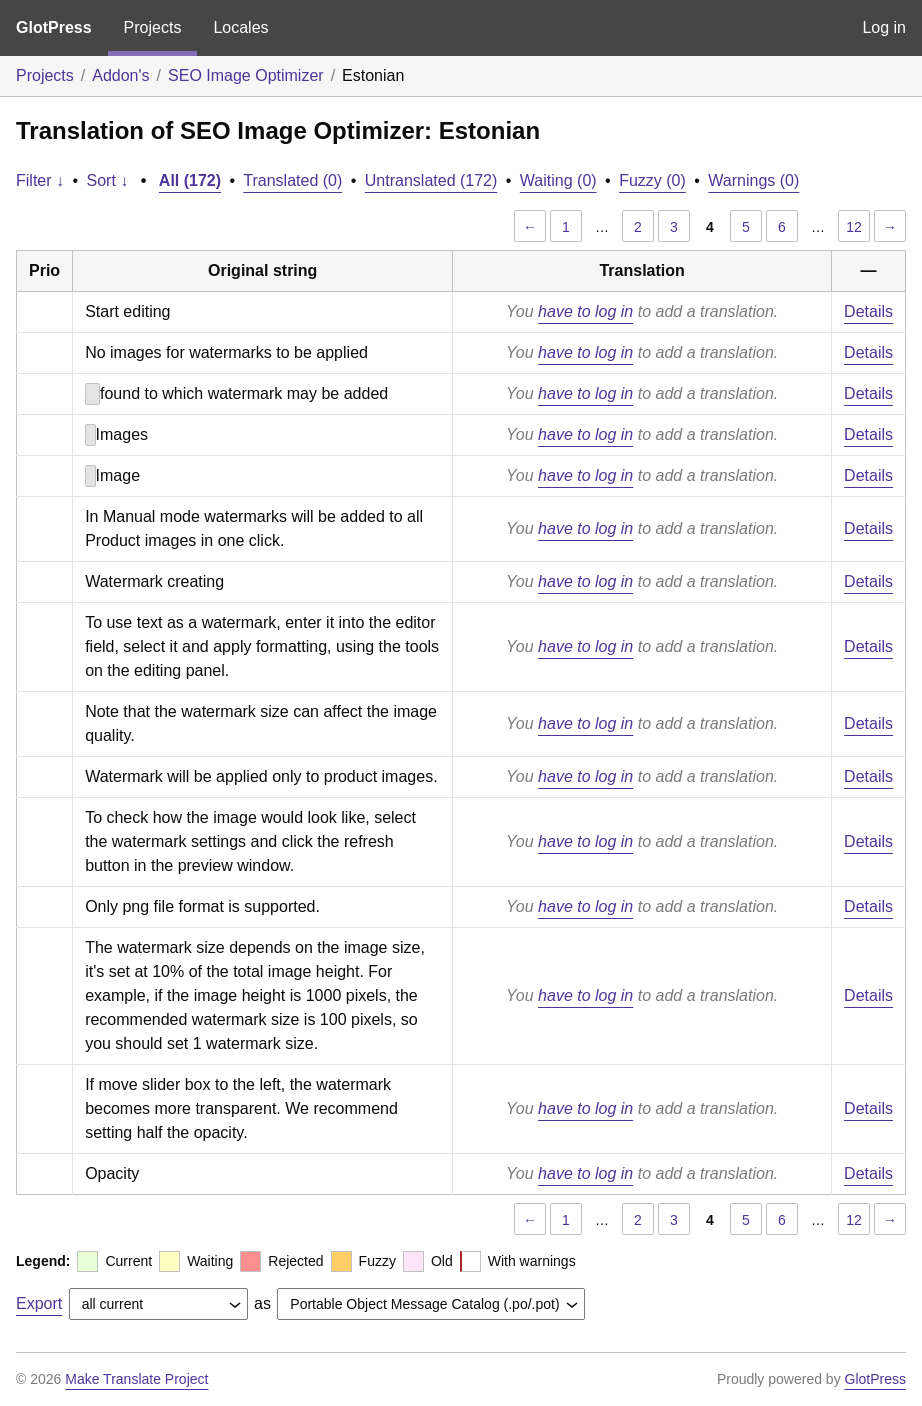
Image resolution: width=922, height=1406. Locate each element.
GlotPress (54, 27)
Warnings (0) (753, 180)
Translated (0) (292, 180)
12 (854, 227)
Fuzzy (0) (652, 180)
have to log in (585, 311)
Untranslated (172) (431, 180)
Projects (153, 27)
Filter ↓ (40, 180)
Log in (884, 27)
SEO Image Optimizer (246, 75)
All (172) (190, 180)
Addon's (120, 75)
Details (868, 311)
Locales (240, 27)
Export (39, 1303)
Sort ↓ (108, 180)
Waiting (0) (558, 180)
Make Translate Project (136, 1379)
